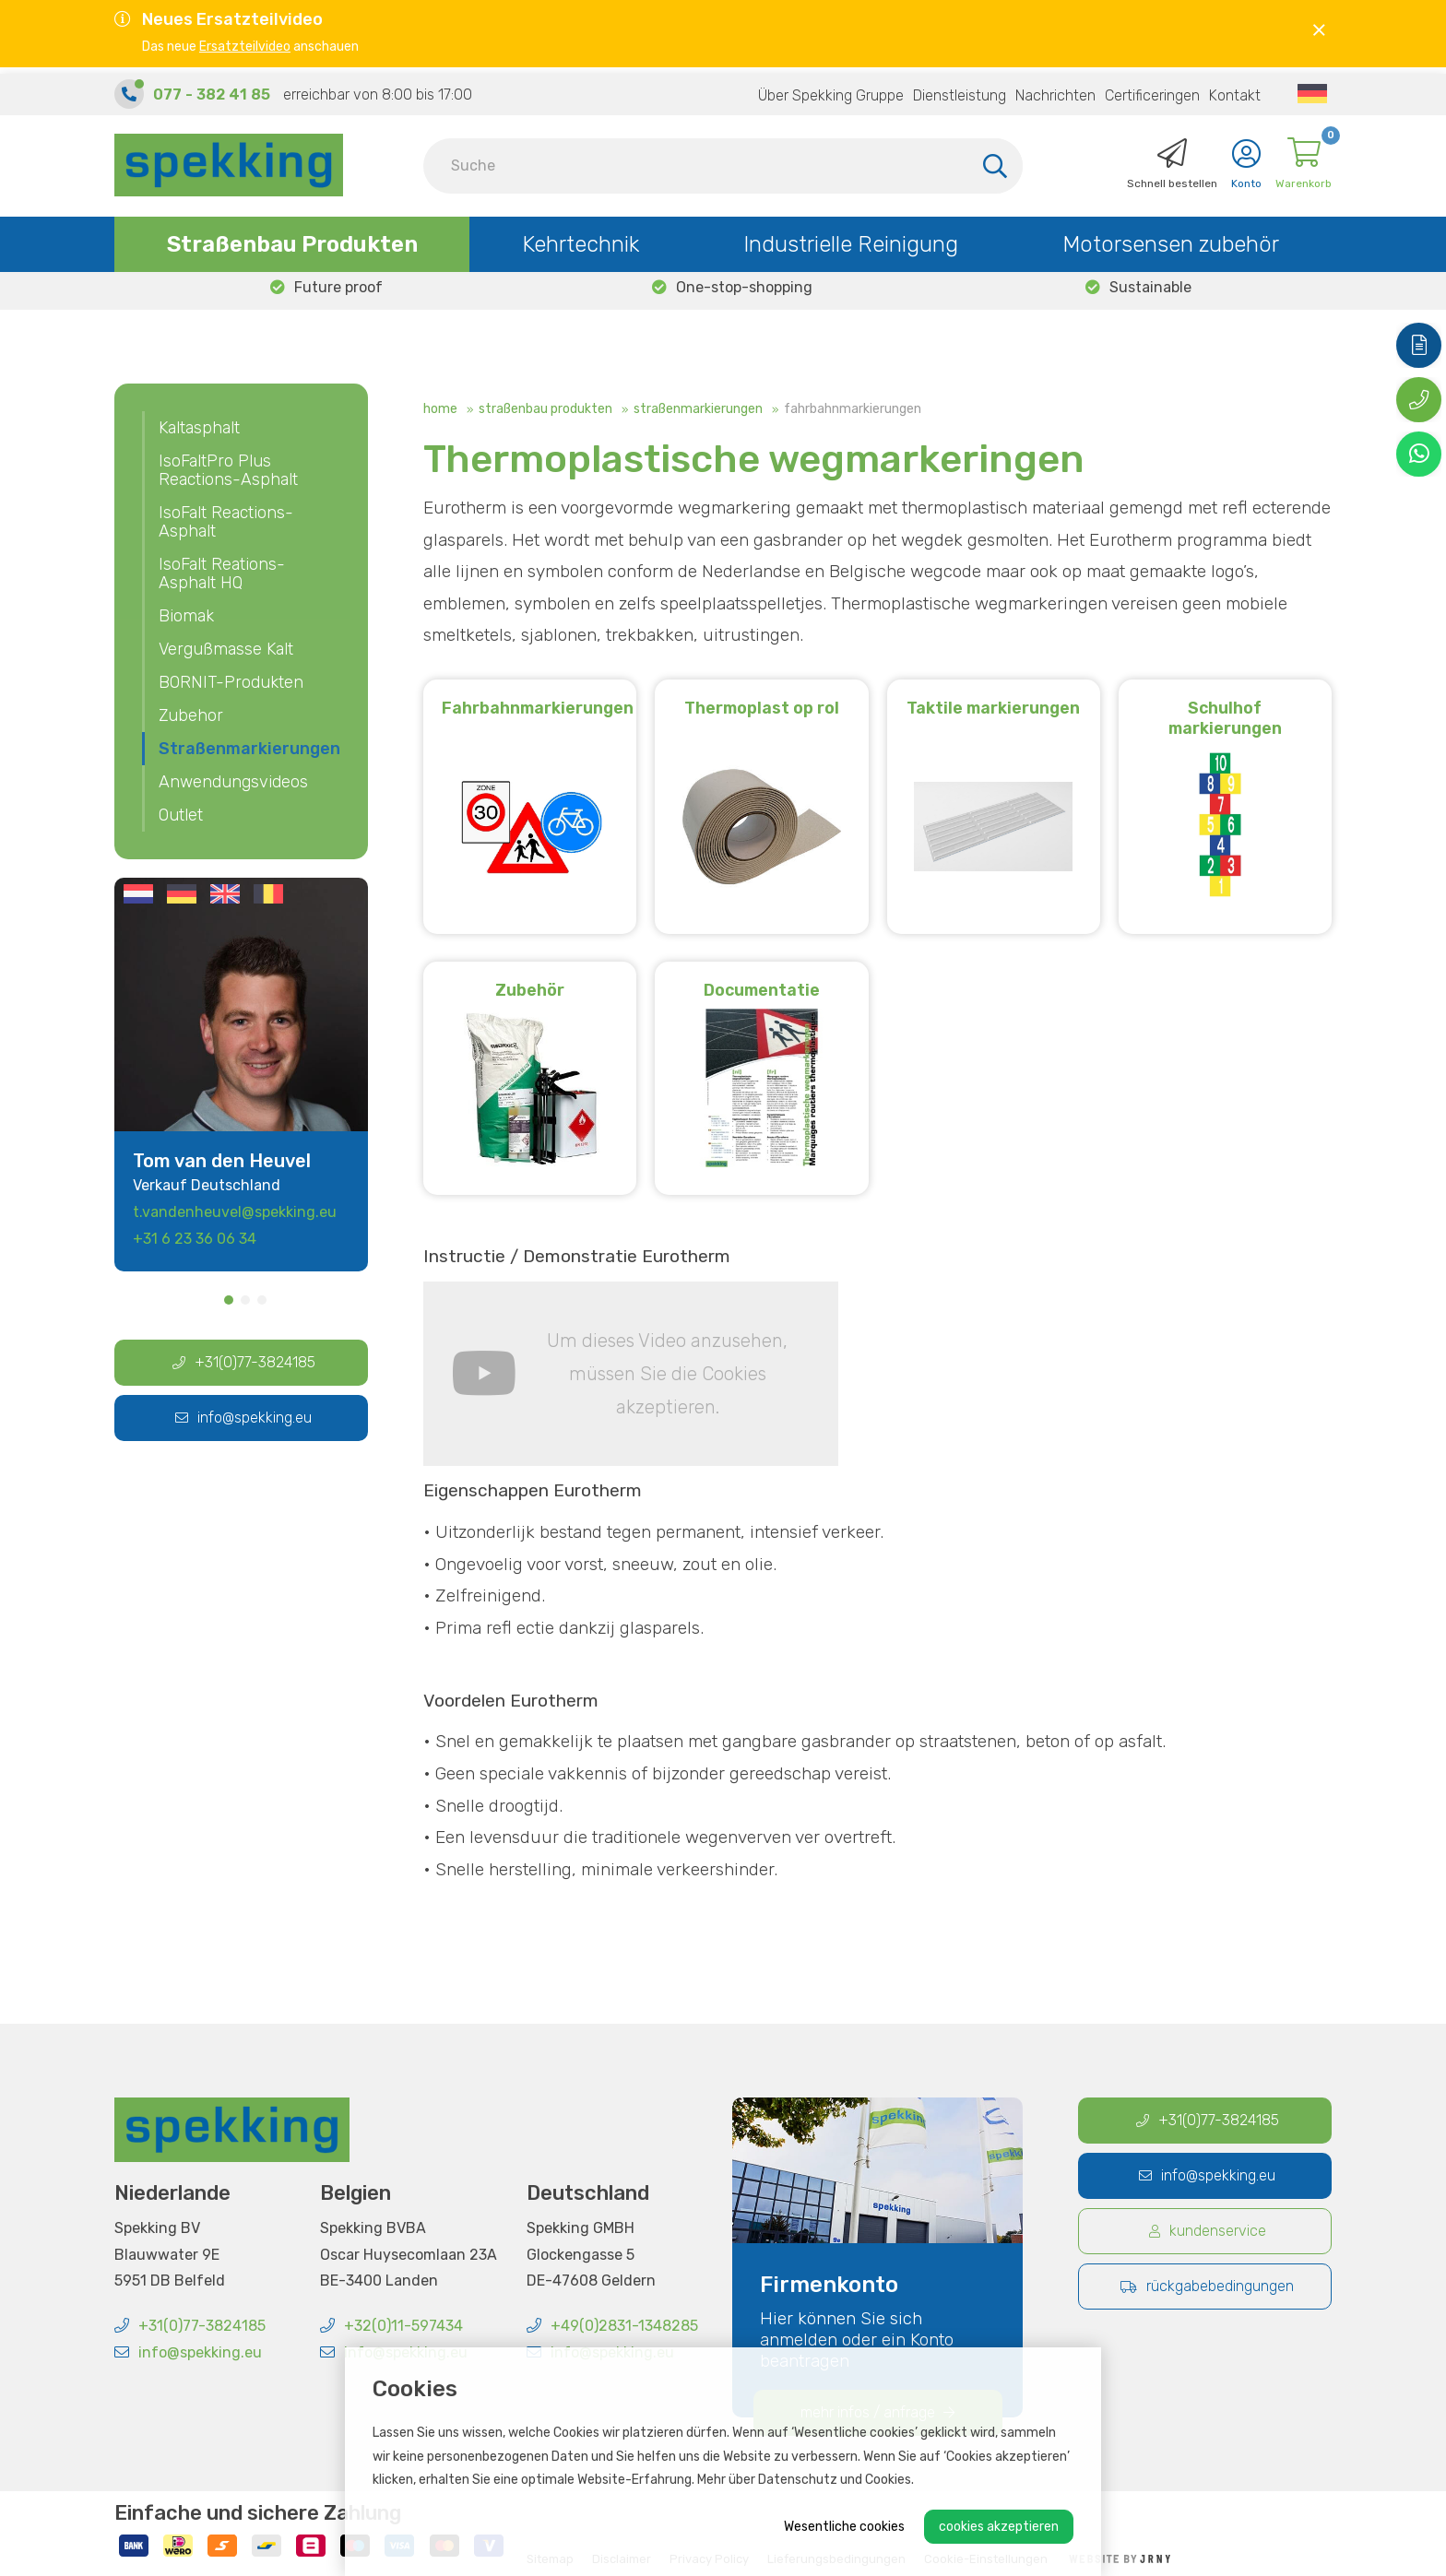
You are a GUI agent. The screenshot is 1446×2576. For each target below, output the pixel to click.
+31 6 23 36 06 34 (194, 1238)
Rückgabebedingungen (1207, 2287)
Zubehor (191, 715)
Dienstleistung (959, 89)
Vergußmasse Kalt (226, 649)
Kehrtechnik (580, 238)
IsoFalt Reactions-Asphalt (226, 521)
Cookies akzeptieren (999, 2527)
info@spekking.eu (243, 1417)
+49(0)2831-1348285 (612, 2326)
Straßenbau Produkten (292, 238)
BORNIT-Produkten (231, 682)
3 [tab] (262, 1300)
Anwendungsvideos (233, 782)
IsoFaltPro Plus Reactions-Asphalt (228, 470)
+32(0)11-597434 (391, 2326)
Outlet (181, 815)
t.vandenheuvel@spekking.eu (235, 1212)
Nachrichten (1055, 89)
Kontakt (1235, 89)
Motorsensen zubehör (1170, 238)
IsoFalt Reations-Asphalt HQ (222, 573)
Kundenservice (1207, 2231)
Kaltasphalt (199, 428)
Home (440, 409)
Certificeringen (1152, 89)
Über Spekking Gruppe (831, 89)
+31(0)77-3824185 (243, 1362)
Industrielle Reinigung (850, 238)
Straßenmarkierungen (698, 409)
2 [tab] (245, 1300)
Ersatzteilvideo (244, 46)
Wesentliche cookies (844, 2527)
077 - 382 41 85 (211, 88)
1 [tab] (228, 1300)
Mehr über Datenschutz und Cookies (804, 2479)
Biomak (186, 616)
